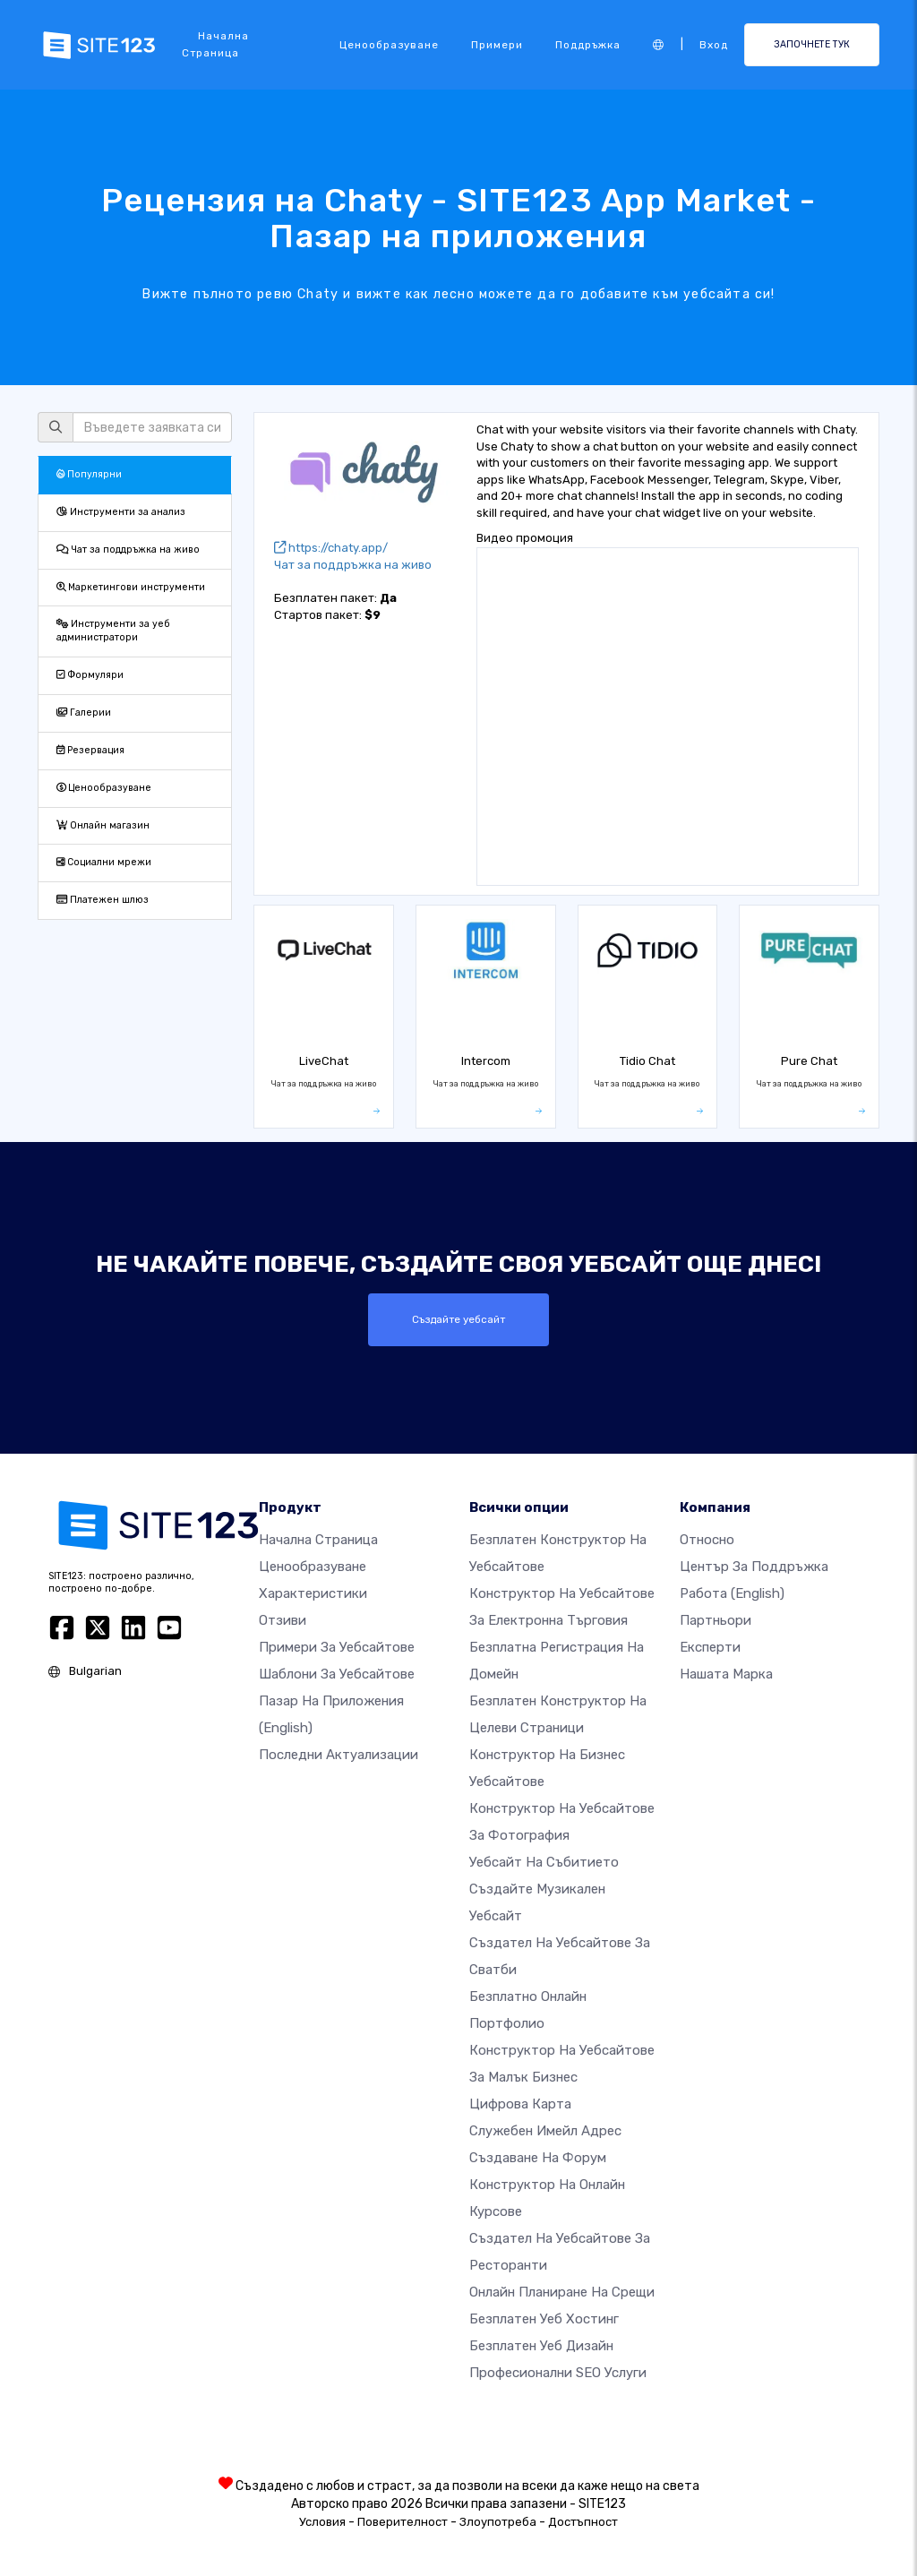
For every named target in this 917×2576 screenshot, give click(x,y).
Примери (497, 45)
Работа (732, 1593)
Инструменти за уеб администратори (113, 630)
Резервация (90, 750)
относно (707, 1540)
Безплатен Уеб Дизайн (541, 2346)
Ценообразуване (389, 45)
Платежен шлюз (102, 900)
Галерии (83, 712)
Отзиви (282, 1620)
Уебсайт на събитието (544, 1862)
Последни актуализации (338, 1755)
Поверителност (402, 2522)
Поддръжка (588, 45)
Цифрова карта (520, 2104)
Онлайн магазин (103, 825)
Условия (322, 2522)
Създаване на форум (537, 2158)
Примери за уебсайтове (337, 1647)
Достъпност (583, 2522)
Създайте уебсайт (458, 1319)
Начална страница (215, 44)
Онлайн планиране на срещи (562, 2292)
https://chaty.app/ (331, 547)
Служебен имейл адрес (545, 2131)
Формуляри (90, 675)
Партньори (715, 1620)
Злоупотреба (497, 2522)
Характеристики (313, 1593)
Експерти (710, 1647)
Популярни (89, 474)
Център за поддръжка (754, 1566)
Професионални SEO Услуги (558, 2373)
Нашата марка (726, 1674)
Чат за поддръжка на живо (128, 549)
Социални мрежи (103, 862)
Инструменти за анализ (120, 512)
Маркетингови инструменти (130, 587)
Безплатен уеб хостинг (544, 2319)
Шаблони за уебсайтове (337, 1674)
